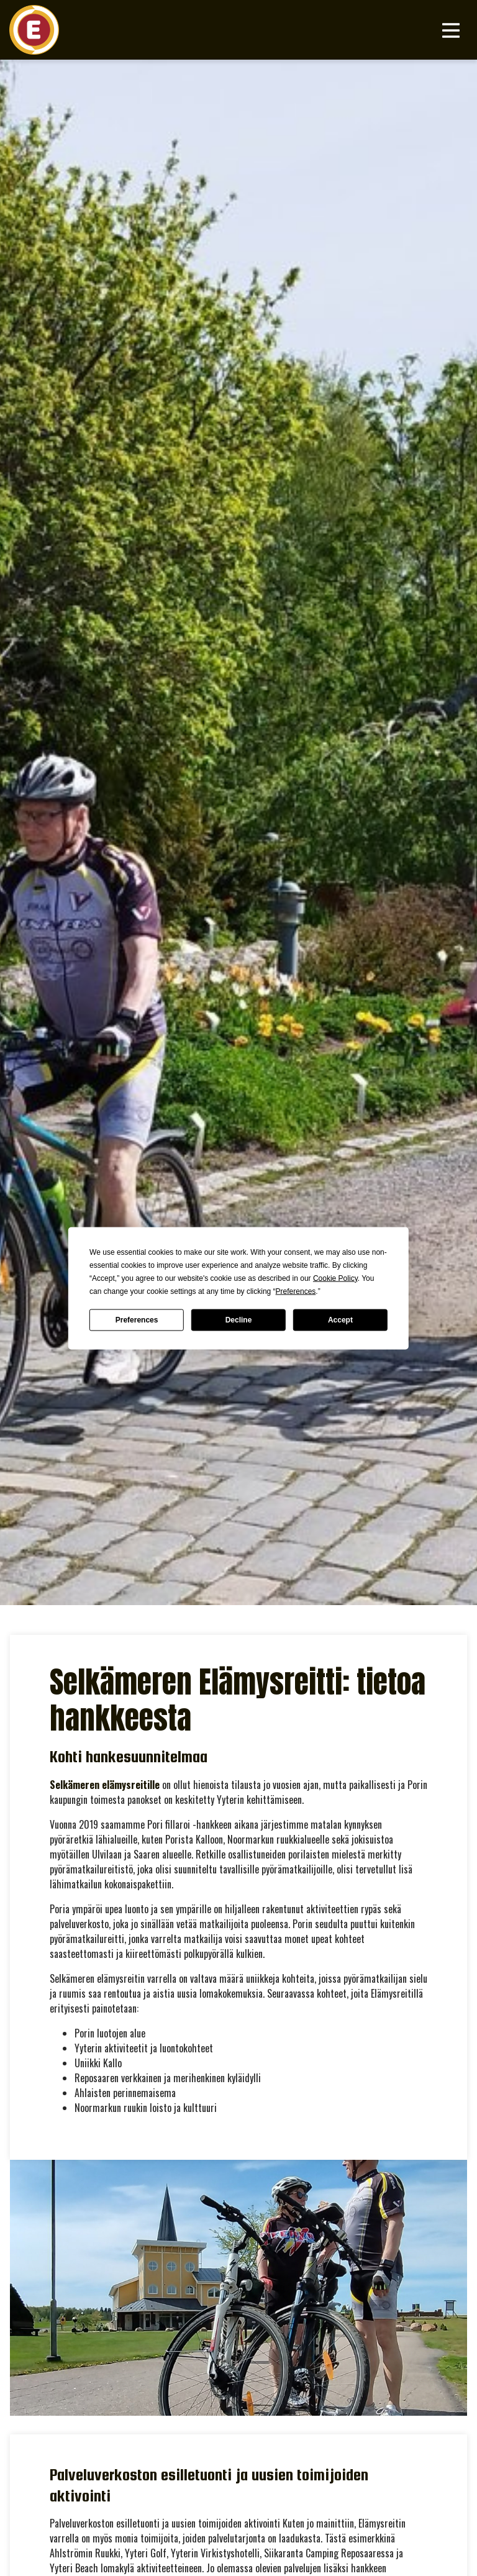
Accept (340, 1320)
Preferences (137, 1320)
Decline (238, 1320)
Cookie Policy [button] (335, 1277)
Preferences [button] (296, 1290)
